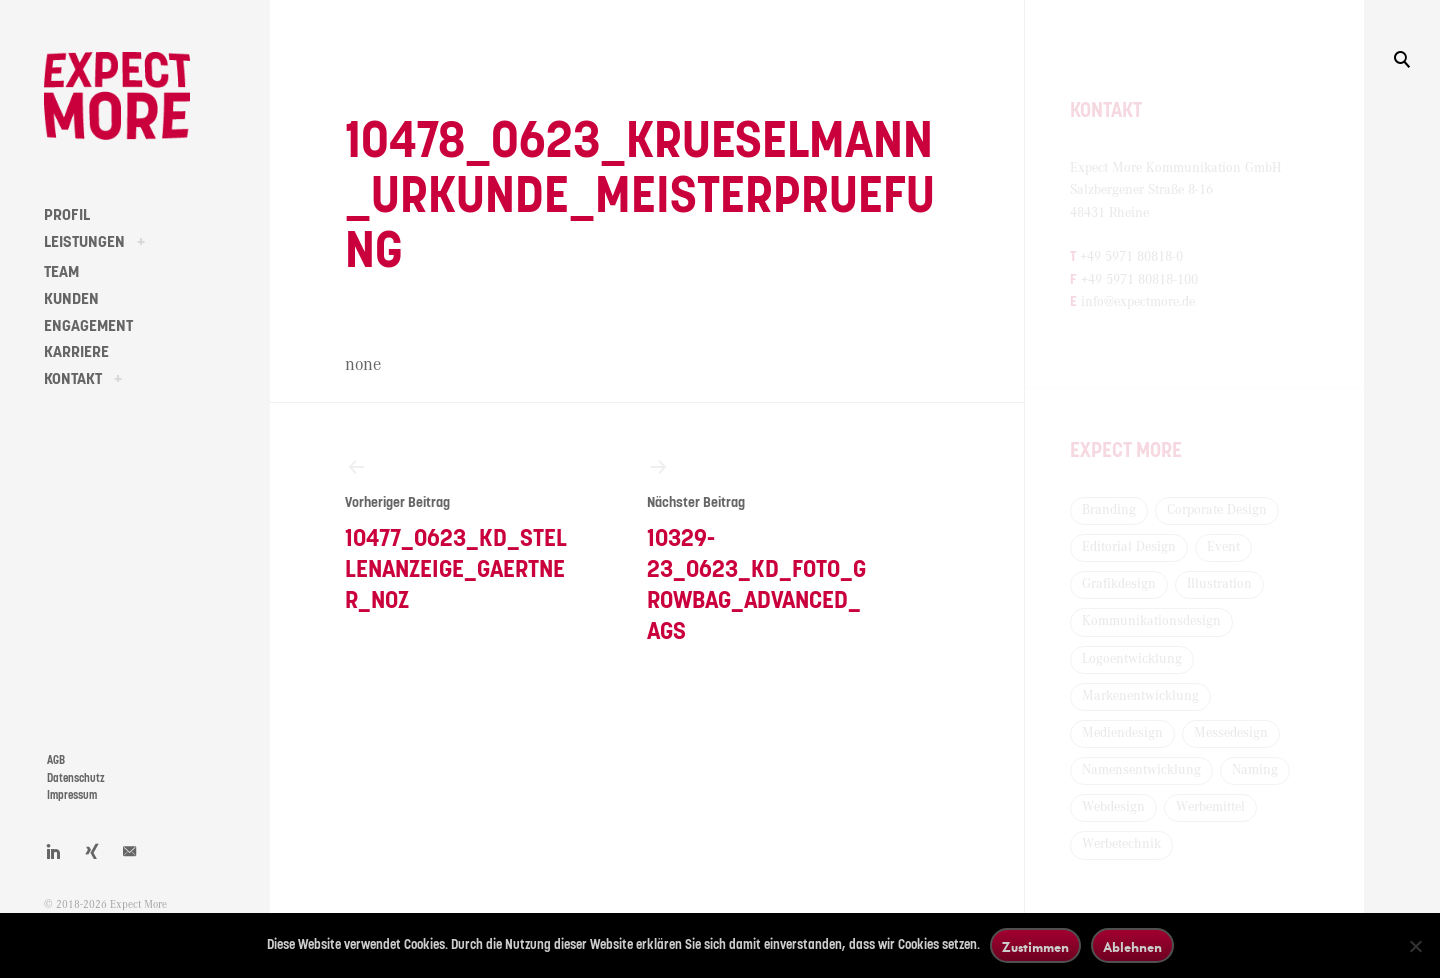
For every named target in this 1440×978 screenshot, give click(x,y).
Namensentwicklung (1141, 770)
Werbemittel (1210, 807)
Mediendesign (1122, 733)
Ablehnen (1132, 946)
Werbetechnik (1121, 844)
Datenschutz (76, 778)
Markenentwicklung (1140, 696)
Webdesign (1113, 807)
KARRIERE (76, 352)
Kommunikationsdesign (1151, 621)
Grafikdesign (1119, 584)
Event (1223, 547)
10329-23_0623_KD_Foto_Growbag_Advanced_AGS (760, 549)
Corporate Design (1217, 510)
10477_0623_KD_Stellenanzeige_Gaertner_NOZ (458, 534)
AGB (56, 760)
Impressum (72, 795)
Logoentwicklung (1132, 659)
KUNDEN (71, 299)
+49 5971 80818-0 (1131, 257)
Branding (1109, 510)
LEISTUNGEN (84, 242)
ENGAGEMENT (88, 326)
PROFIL (67, 215)
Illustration (1219, 584)
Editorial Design (1129, 547)
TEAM (61, 272)
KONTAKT (73, 379)
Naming (1255, 770)
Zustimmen (1035, 946)
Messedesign (1231, 733)
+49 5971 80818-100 (1139, 280)
